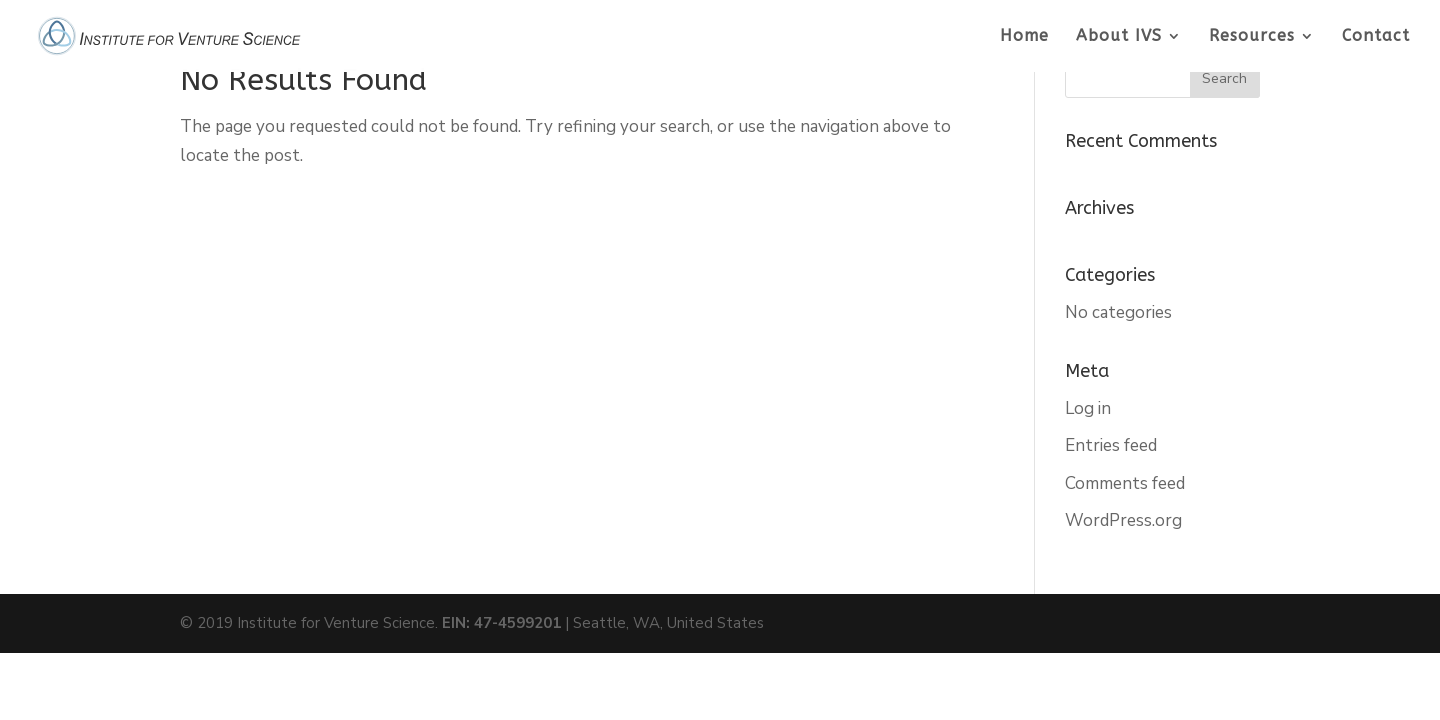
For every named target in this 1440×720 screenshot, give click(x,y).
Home (1024, 37)
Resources (1252, 37)
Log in (1088, 408)
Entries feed (1111, 445)
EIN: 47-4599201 (501, 623)
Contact (1376, 37)
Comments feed (1125, 483)
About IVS (1119, 37)
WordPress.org (1123, 520)
